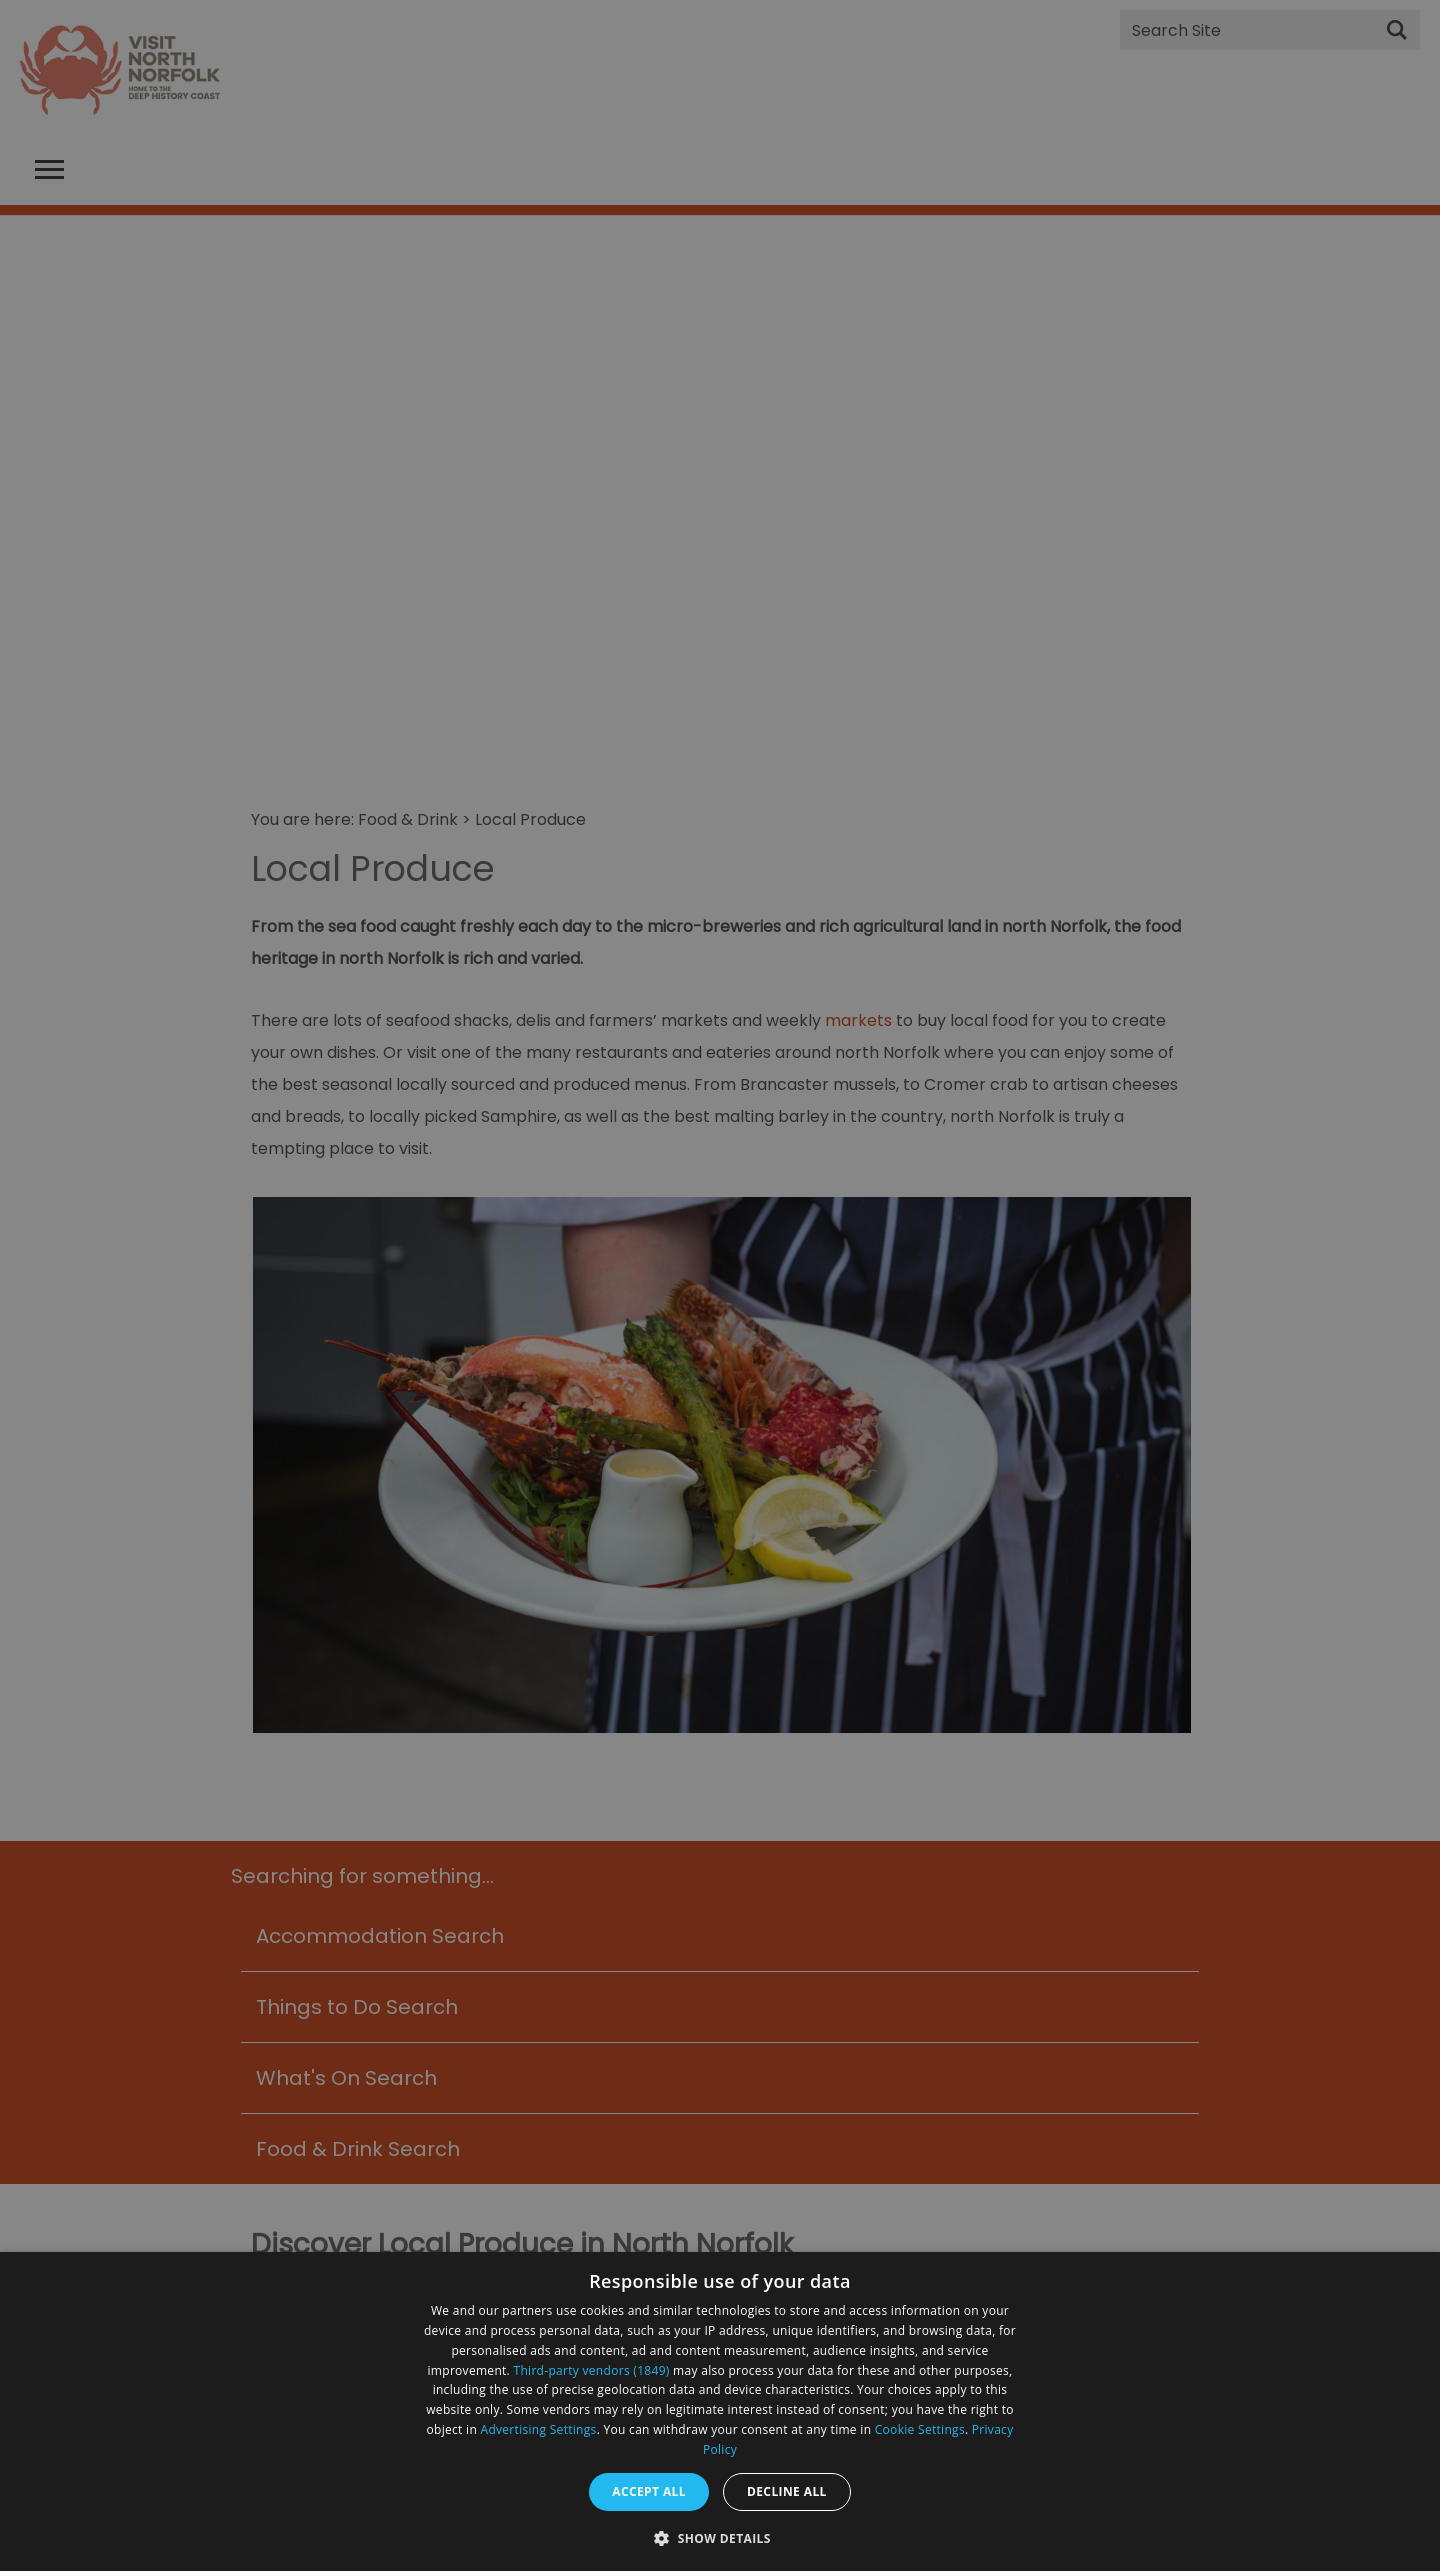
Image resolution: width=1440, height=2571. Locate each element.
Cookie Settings (920, 2429)
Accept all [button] (649, 2491)
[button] (720, 2536)
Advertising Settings (539, 2429)
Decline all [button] (787, 2491)
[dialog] (720, 2411)
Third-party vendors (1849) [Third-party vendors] (592, 2370)
